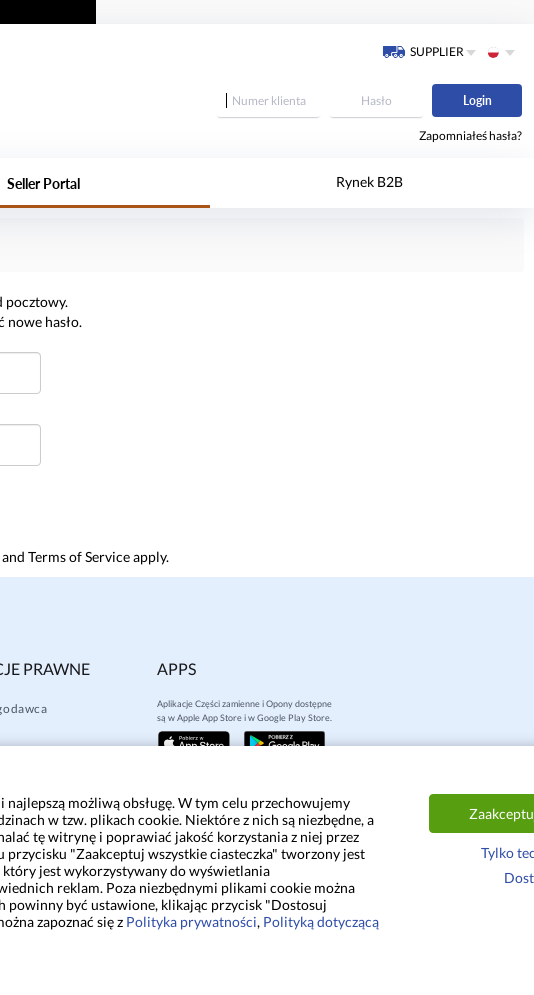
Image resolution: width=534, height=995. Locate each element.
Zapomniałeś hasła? (470, 135)
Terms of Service (79, 556)
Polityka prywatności (191, 921)
